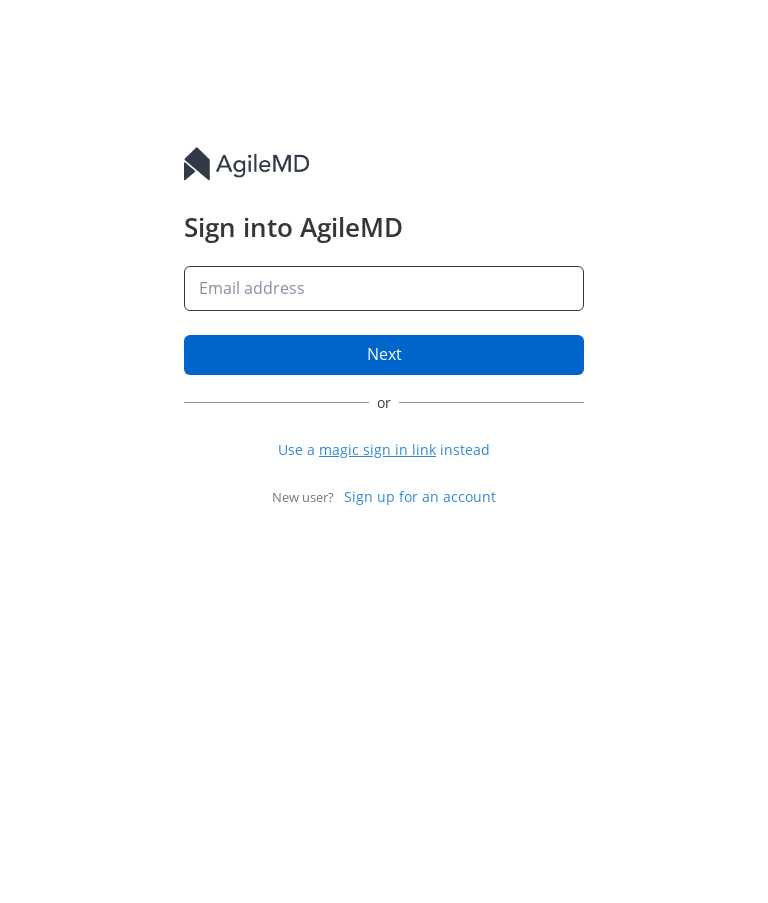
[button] (384, 449)
